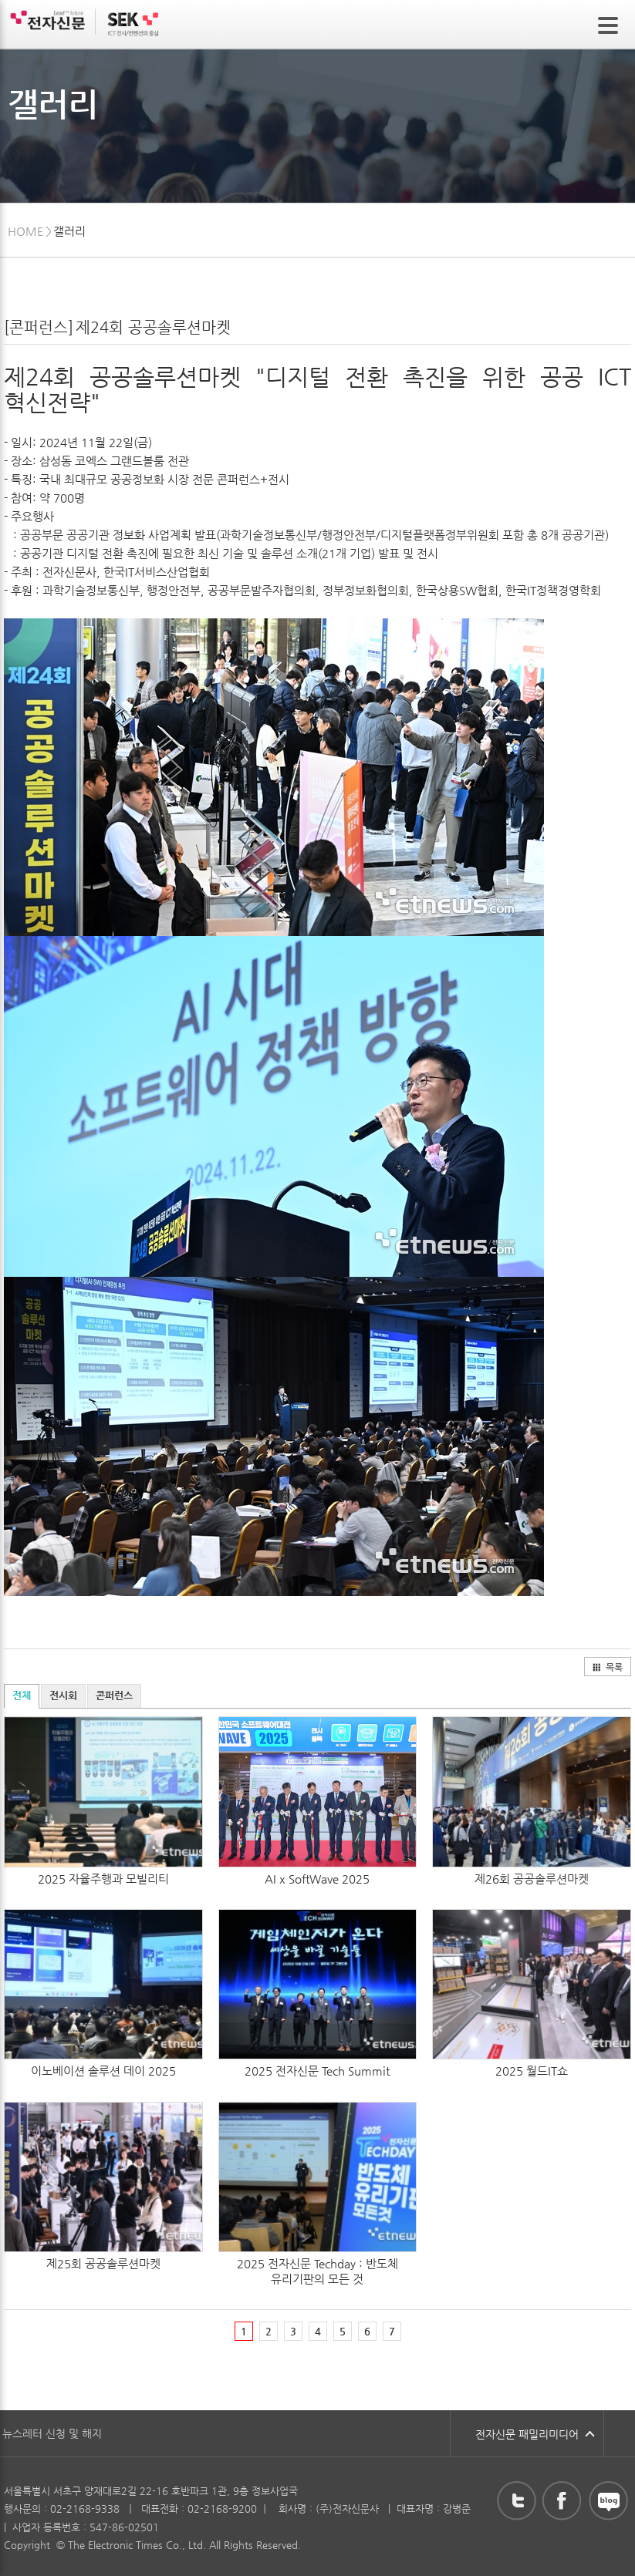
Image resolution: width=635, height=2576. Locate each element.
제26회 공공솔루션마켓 (532, 1878)
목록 (607, 1667)
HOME (26, 230)
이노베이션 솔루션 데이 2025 (103, 2070)
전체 (21, 1695)
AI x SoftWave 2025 (317, 1878)
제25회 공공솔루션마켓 (103, 2263)
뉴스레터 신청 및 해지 (52, 2433)
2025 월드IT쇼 (531, 2070)
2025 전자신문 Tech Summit (317, 2070)
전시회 (63, 1695)
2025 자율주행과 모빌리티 (103, 1878)
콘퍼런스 (114, 1695)
